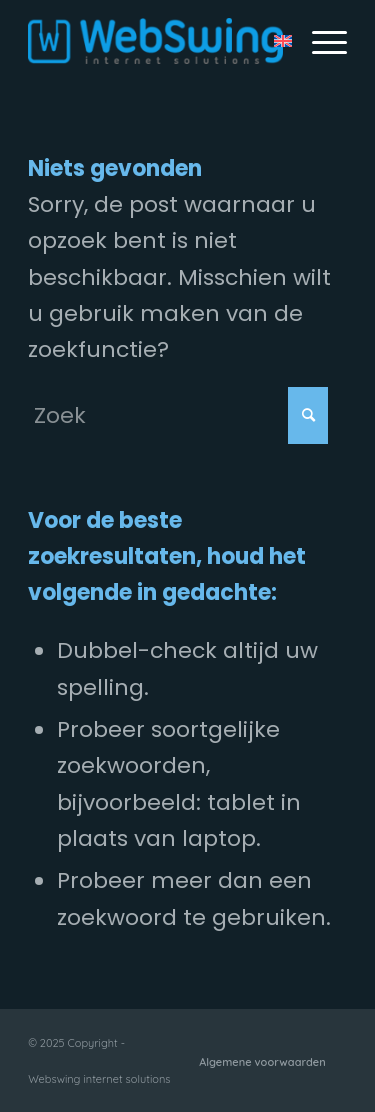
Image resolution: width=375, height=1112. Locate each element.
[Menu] (319, 41)
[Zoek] (178, 415)
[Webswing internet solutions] (155, 41)
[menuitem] (319, 41)
